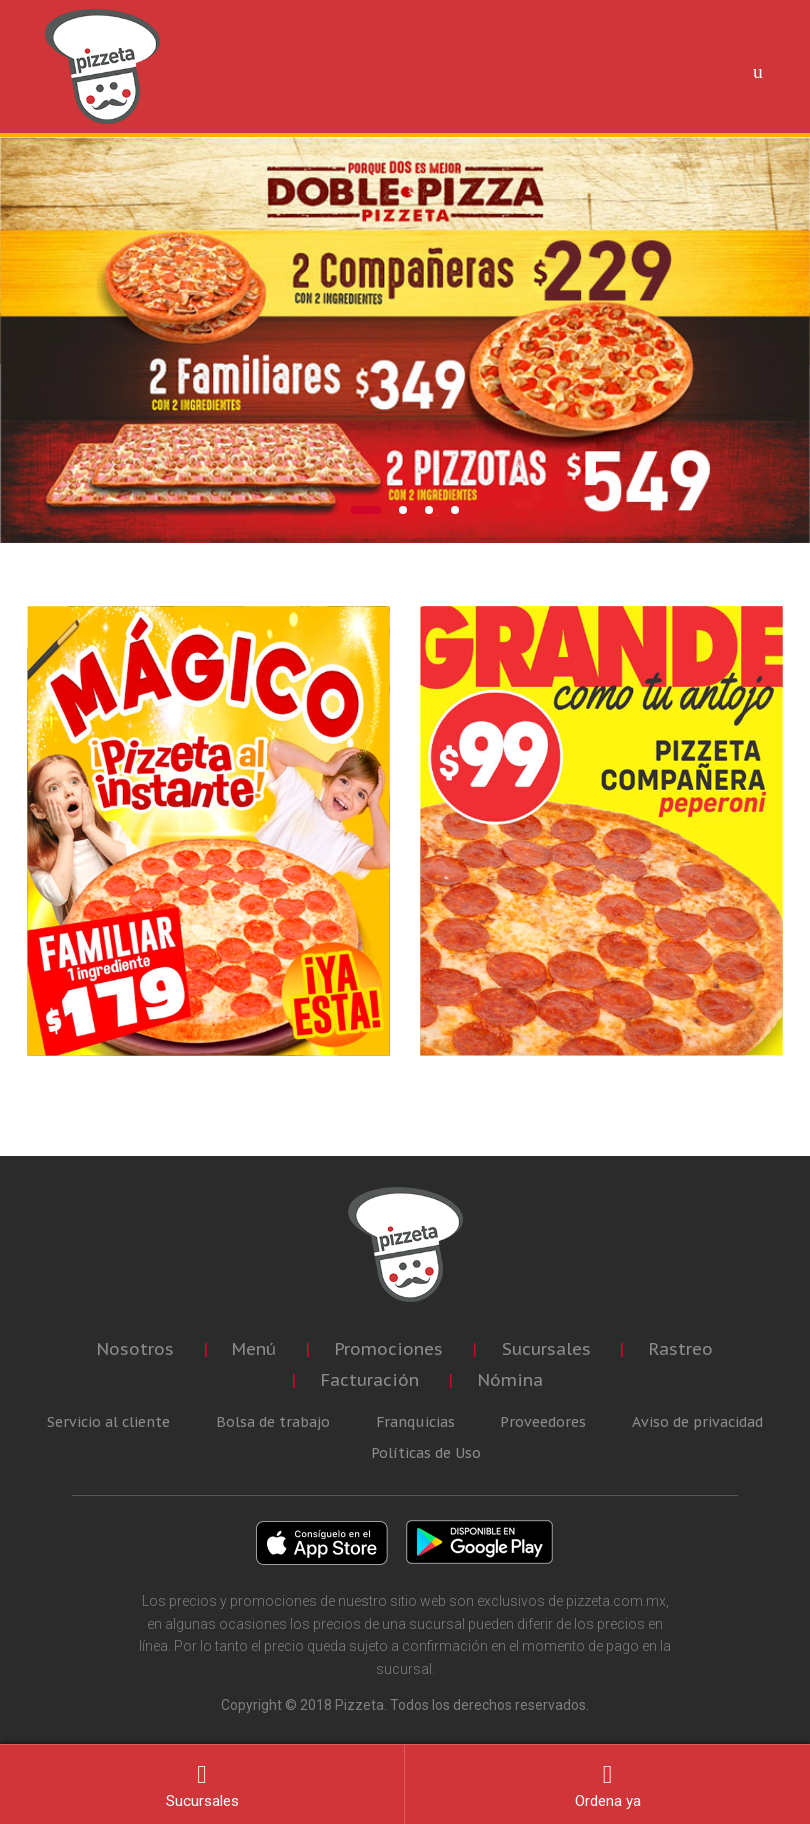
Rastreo (681, 1349)
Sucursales (546, 1349)
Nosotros (135, 1349)
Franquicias (415, 1422)
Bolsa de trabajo (273, 1422)
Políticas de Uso (426, 1453)
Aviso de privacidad (697, 1422)
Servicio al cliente (108, 1422)
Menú (254, 1349)
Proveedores (543, 1422)
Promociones (389, 1349)
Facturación (370, 1380)
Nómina (510, 1380)
